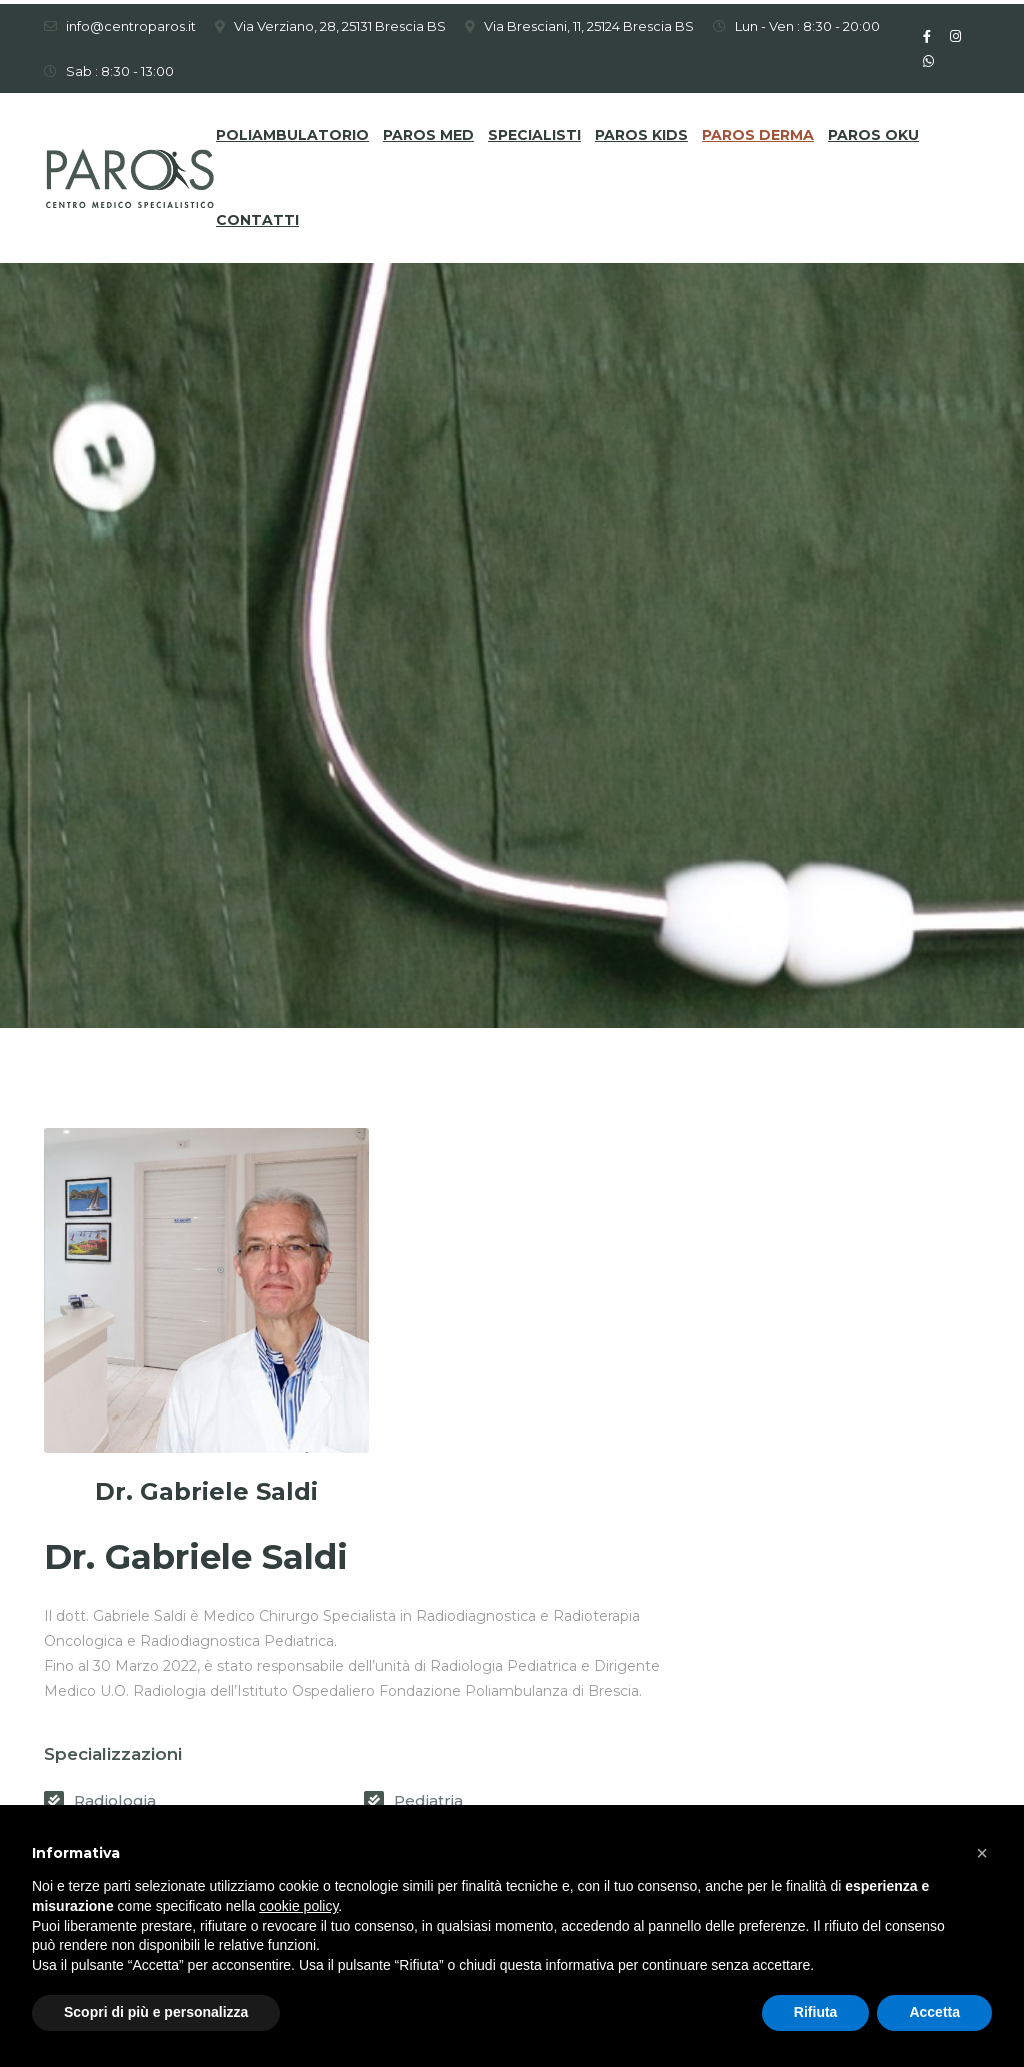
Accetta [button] (934, 2012)
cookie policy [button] (298, 1906)
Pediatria (736, 1451)
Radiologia (435, 1451)
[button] (982, 1853)
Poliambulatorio (292, 131)
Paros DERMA (758, 131)
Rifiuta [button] (816, 2012)
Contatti (257, 216)
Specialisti (534, 131)
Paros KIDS (641, 131)
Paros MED (428, 131)
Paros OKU (873, 131)
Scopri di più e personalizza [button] (156, 2012)
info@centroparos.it (131, 22)
